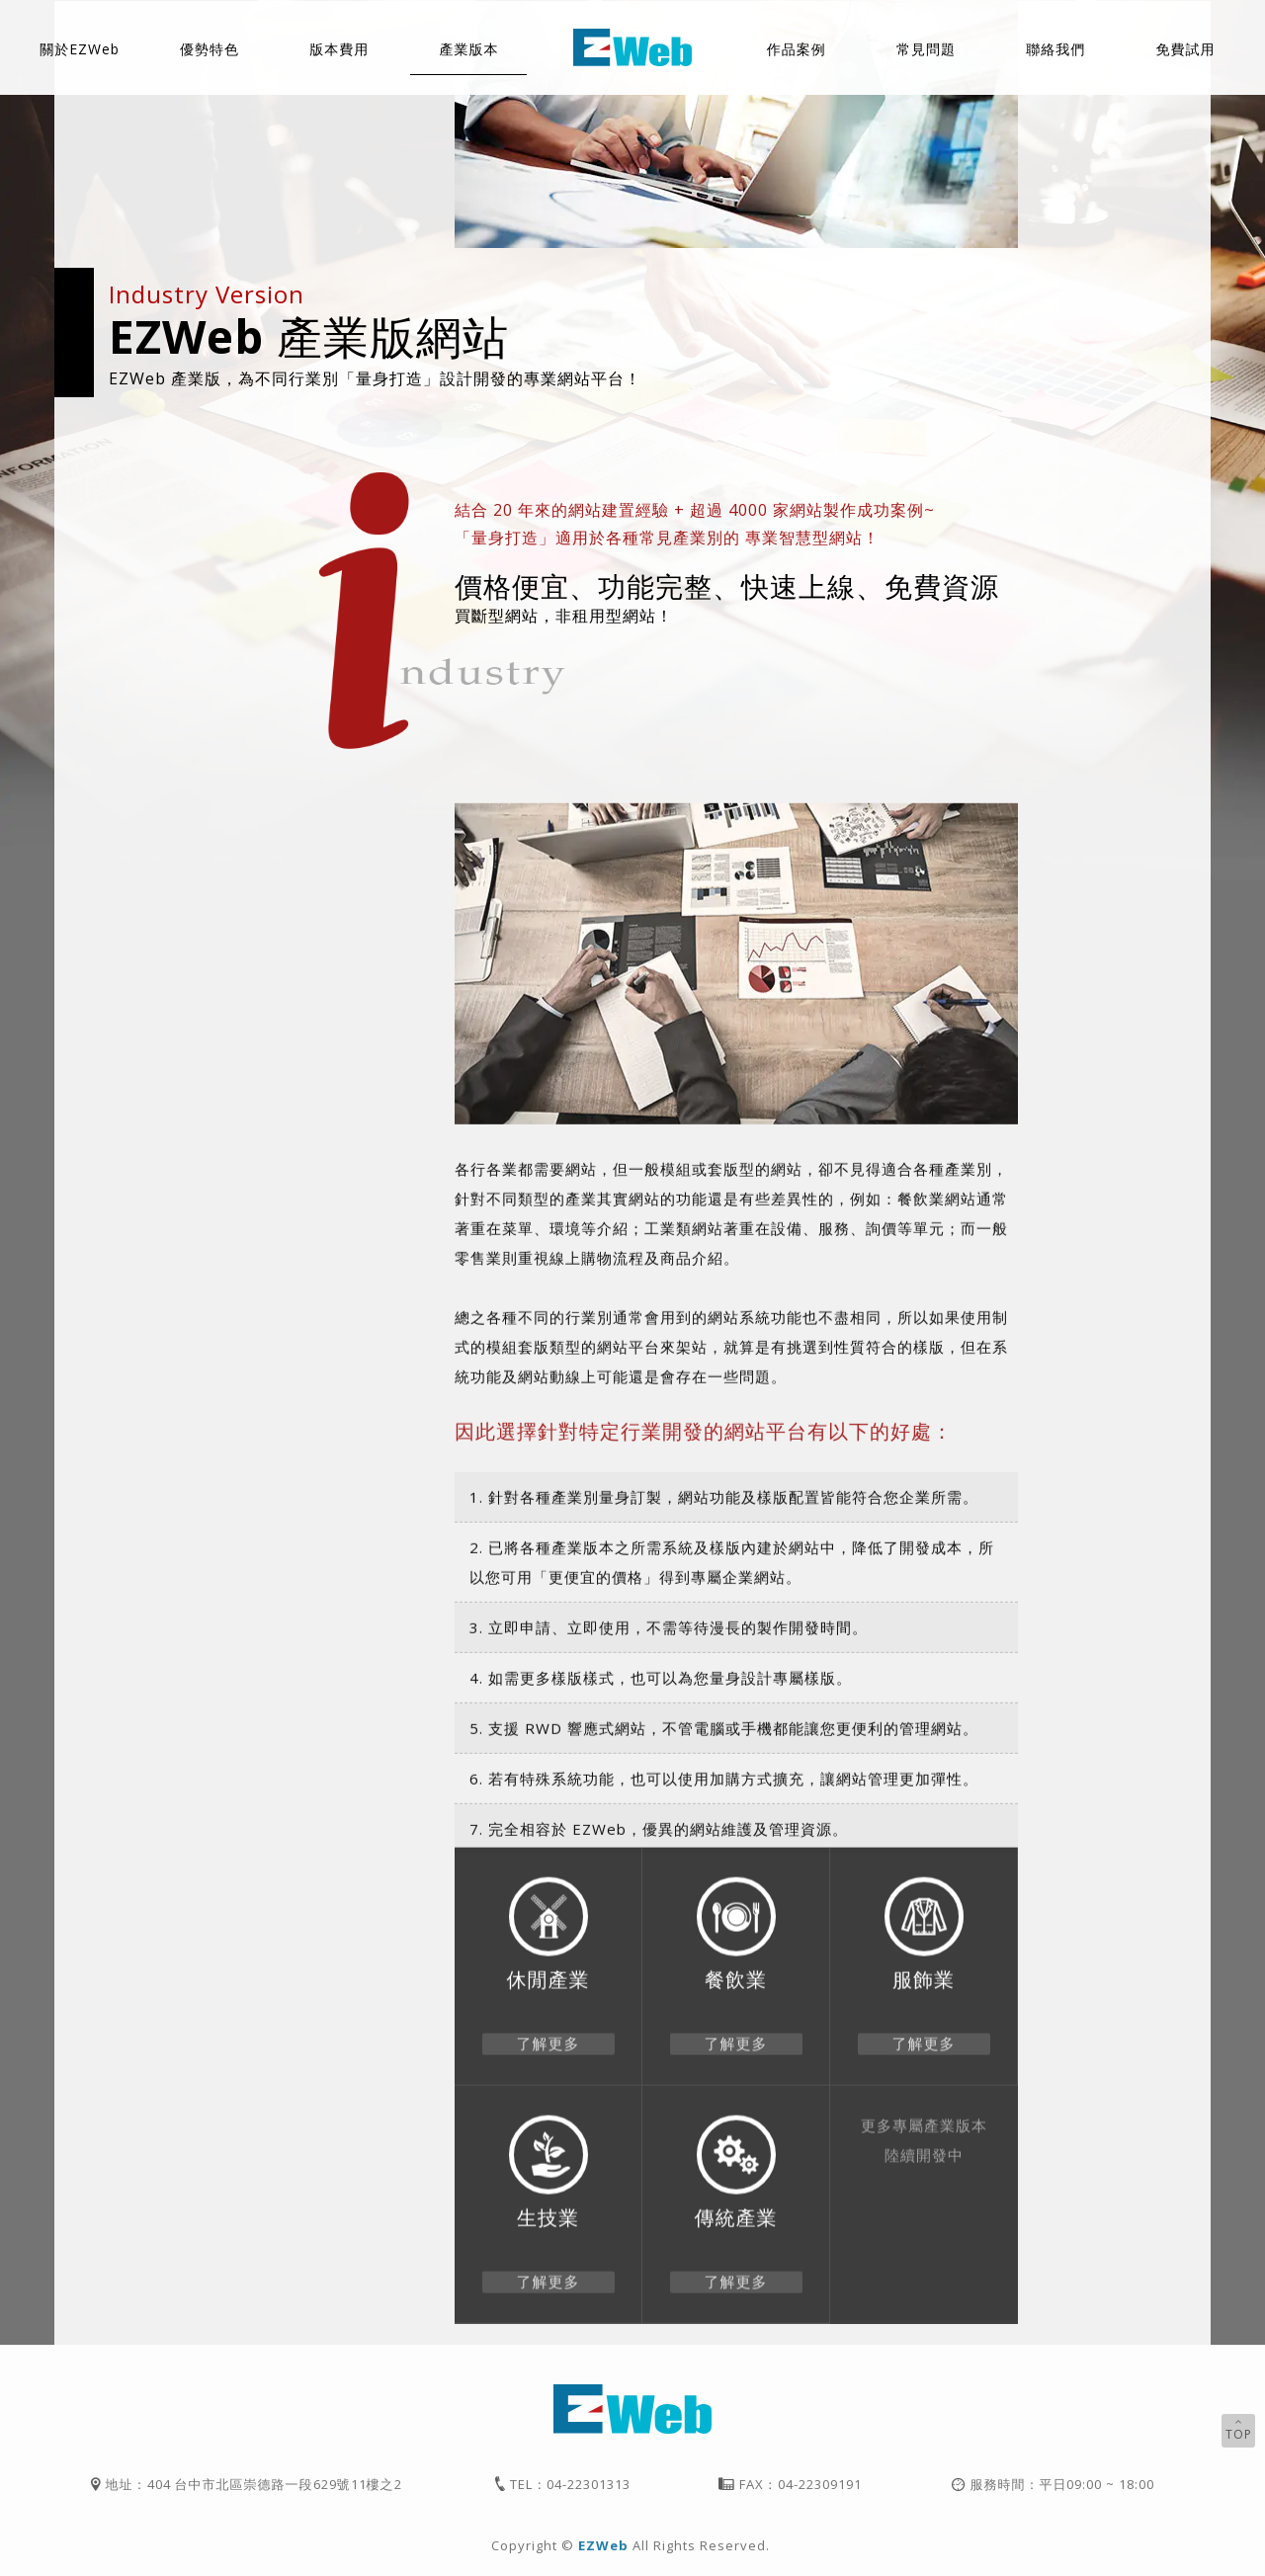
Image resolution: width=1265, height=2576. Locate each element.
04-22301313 (589, 2484)
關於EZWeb (80, 49)
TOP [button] (1238, 2429)
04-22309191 (820, 2484)
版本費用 (339, 49)
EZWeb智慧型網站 (632, 47)
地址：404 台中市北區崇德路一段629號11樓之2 (254, 2484)
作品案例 (796, 49)
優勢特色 (209, 49)
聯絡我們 (1055, 49)
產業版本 (468, 49)
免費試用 (1185, 49)
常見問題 (926, 49)
